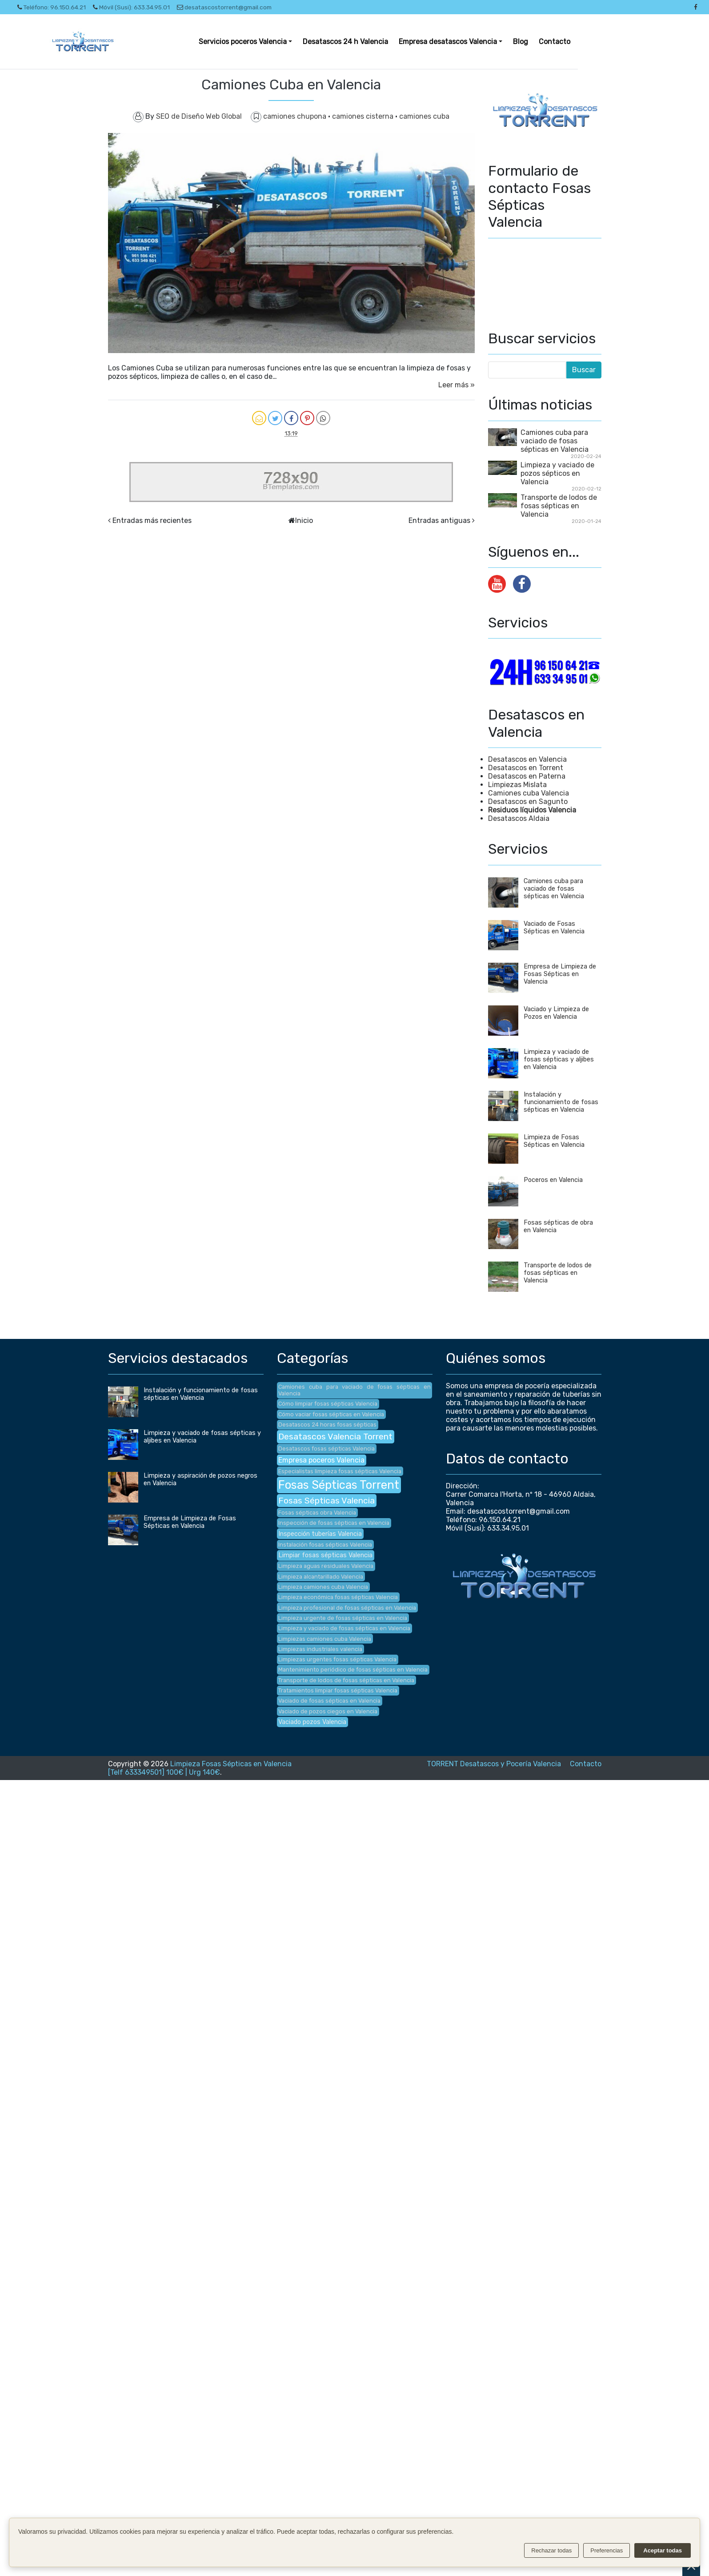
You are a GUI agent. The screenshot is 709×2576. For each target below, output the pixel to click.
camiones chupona (295, 116)
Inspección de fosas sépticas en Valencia (333, 1522)
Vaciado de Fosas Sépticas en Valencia (554, 927)
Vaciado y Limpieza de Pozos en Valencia (556, 1013)
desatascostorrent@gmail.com (224, 7)
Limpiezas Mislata (517, 784)
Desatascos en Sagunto (528, 801)
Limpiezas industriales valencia (320, 1649)
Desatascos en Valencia (527, 759)
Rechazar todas (551, 2550)
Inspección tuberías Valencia (320, 1534)
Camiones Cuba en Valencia (291, 84)
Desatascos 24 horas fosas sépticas (327, 1424)
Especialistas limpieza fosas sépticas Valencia (339, 1471)
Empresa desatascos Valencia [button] (448, 41)
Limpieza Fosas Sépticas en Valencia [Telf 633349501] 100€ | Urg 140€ (200, 1768)
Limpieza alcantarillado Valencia (320, 1576)
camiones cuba (424, 116)
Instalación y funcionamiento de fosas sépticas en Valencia (561, 1102)
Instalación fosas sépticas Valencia (325, 1544)
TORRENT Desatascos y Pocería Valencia (494, 1764)
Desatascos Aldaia (518, 818)
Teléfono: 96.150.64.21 (51, 7)
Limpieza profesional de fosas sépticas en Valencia (347, 1607)
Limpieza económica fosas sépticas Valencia (338, 1597)
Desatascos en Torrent (525, 768)
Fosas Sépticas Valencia (326, 1500)
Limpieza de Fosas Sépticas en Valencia (554, 1141)
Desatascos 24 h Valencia (345, 41)
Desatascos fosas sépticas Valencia (326, 1448)
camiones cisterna (363, 116)
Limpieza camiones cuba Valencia (323, 1586)
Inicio (304, 520)
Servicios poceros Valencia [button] (243, 41)
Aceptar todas (662, 2550)
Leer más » (456, 385)
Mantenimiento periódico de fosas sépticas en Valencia (353, 1669)
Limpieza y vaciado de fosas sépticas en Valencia (344, 1628)
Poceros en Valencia (553, 1180)
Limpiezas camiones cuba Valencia (324, 1639)
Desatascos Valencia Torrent (335, 1436)
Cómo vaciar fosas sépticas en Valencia (331, 1414)
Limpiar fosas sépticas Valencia (325, 1555)
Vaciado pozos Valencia (312, 1722)
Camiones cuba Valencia (528, 793)
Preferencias (606, 2550)
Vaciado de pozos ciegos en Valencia (327, 1711)
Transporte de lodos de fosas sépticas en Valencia (559, 505)
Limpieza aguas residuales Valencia (325, 1566)
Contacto (554, 41)
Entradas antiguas (439, 520)
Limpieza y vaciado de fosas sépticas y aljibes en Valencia (559, 1059)
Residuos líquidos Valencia (532, 810)
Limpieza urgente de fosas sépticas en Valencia (342, 1618)
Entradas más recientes (152, 520)
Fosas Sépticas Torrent (338, 1484)
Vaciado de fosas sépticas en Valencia (329, 1700)
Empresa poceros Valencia (321, 1460)
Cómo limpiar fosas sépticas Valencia (327, 1403)
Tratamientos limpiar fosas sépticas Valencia (337, 1690)
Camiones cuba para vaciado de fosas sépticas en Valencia (555, 441)
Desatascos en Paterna (526, 776)
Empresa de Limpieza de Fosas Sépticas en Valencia (560, 974)
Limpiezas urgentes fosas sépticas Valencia (337, 1659)
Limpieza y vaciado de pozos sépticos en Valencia (557, 473)
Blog (520, 41)
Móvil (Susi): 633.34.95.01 (131, 7)
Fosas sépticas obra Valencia (317, 1512)
